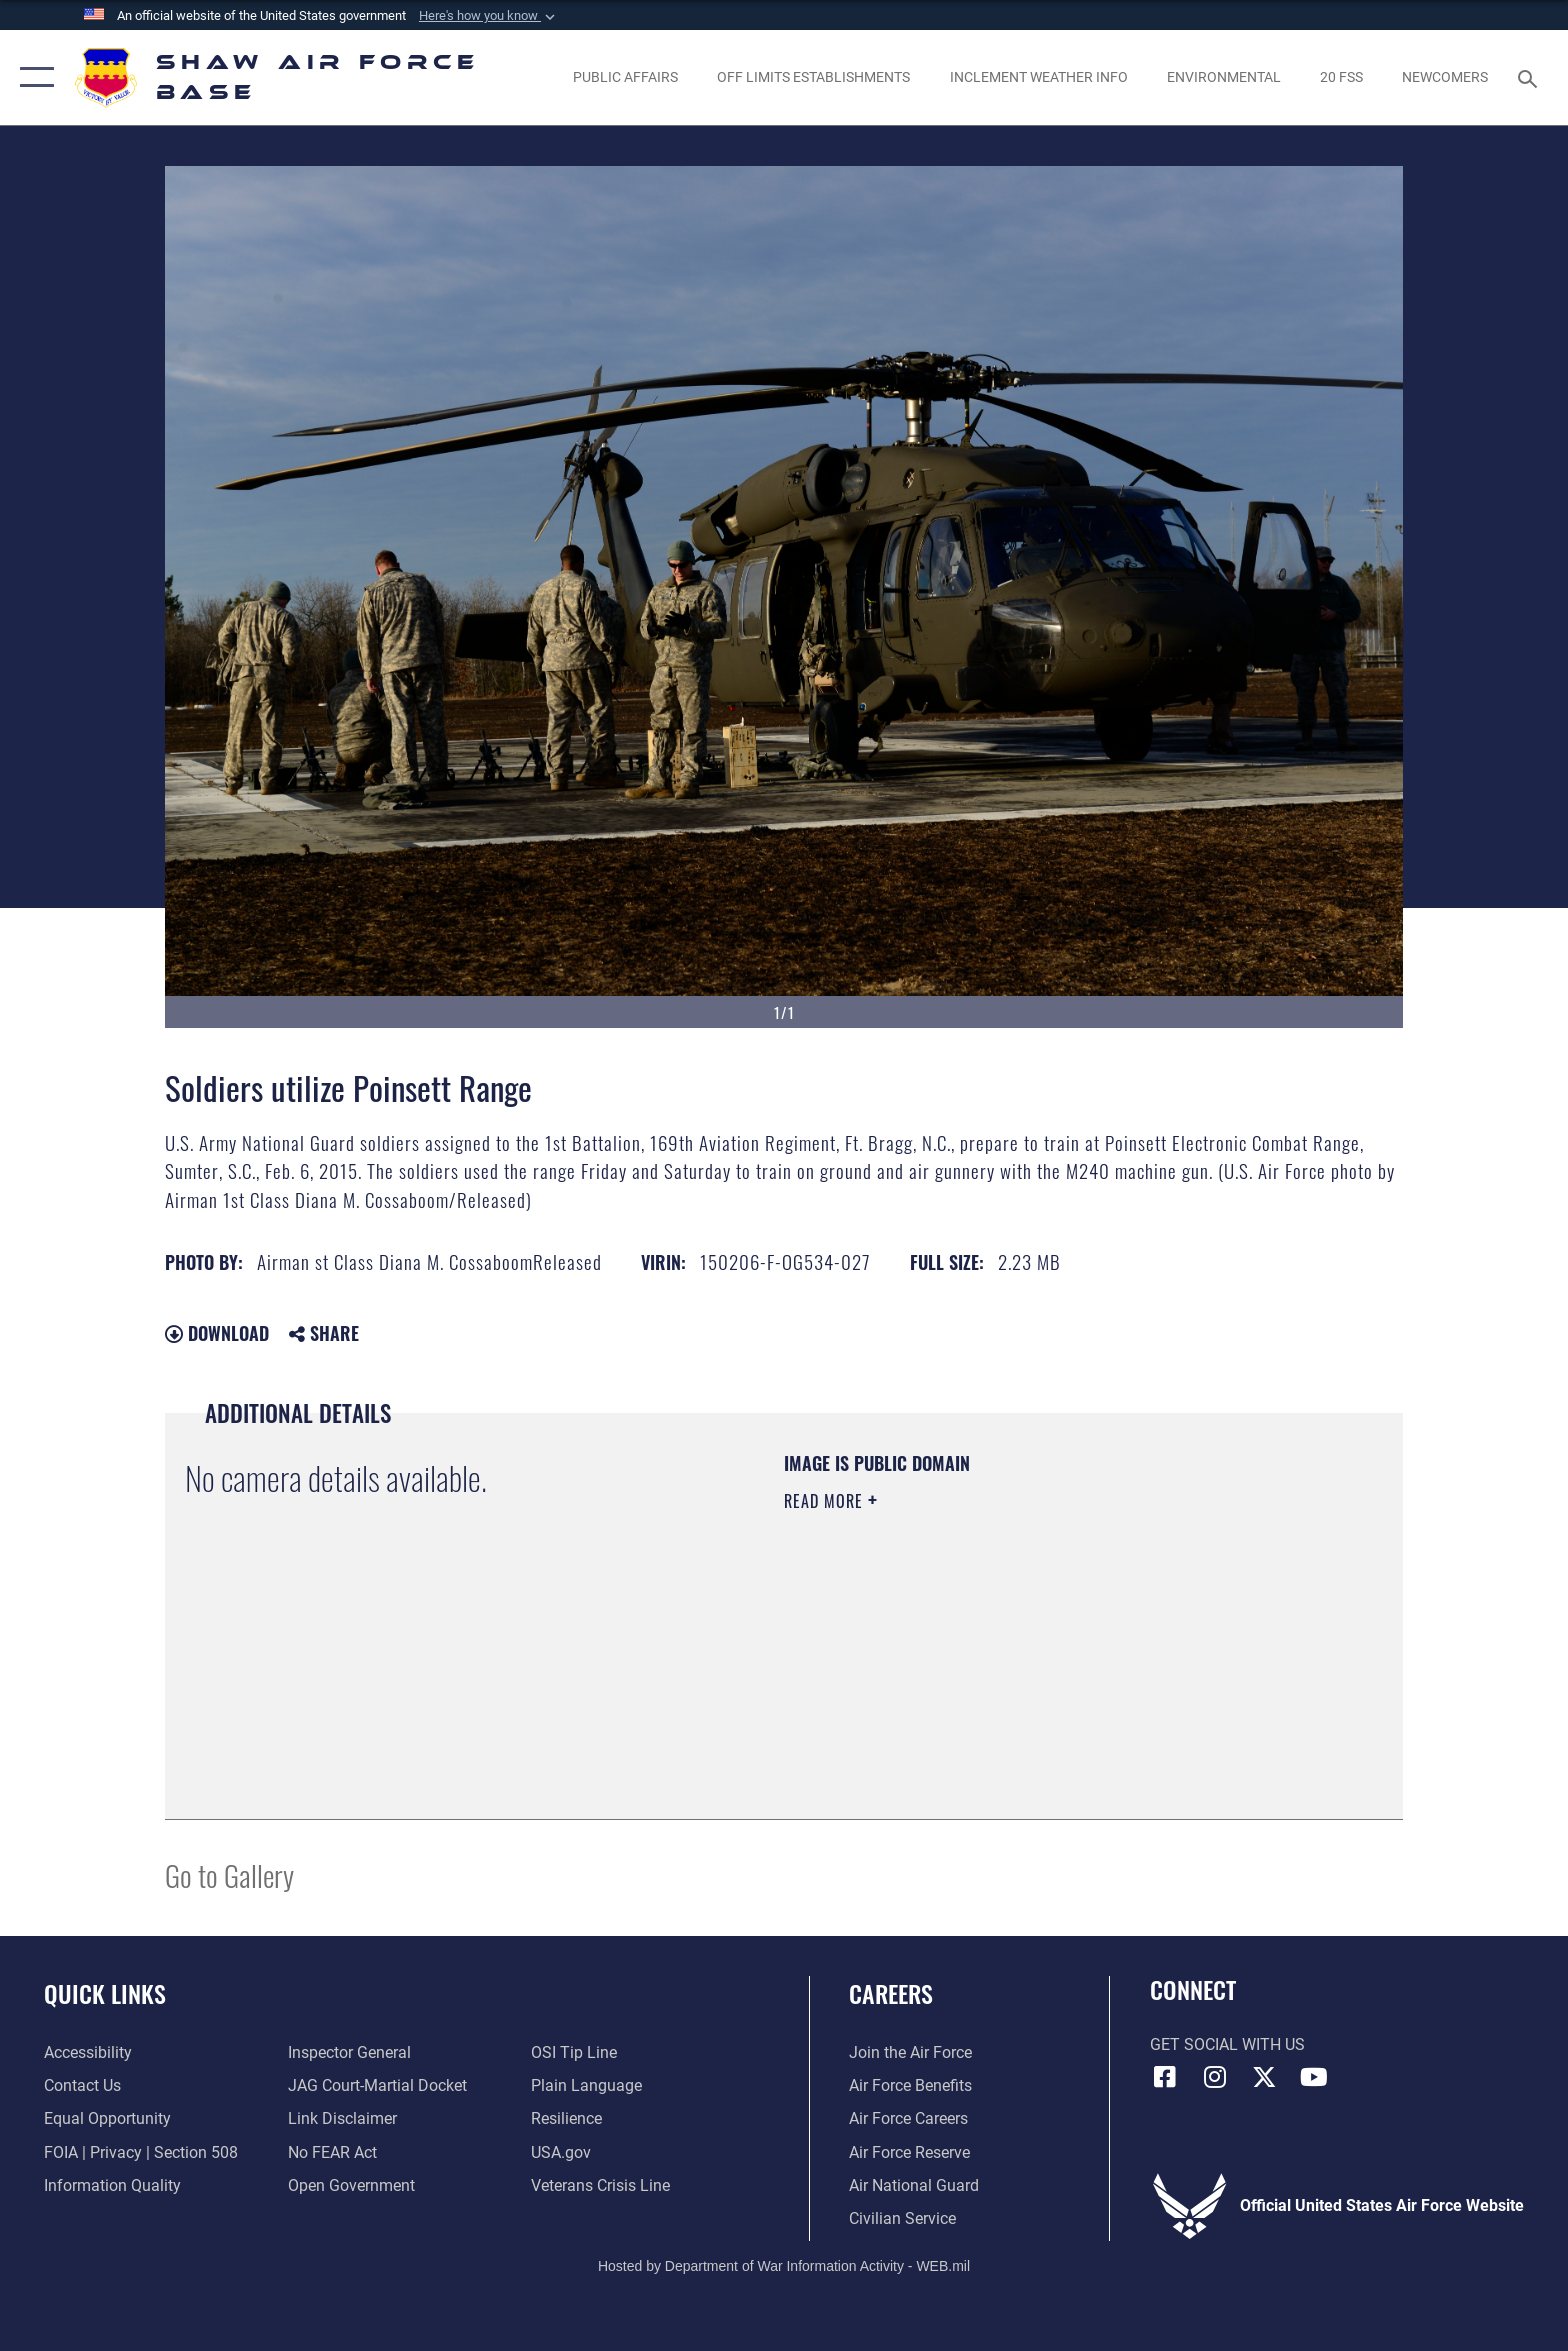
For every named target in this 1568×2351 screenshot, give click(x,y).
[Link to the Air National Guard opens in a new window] (914, 2185)
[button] (489, 16)
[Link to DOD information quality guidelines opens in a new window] (112, 2185)
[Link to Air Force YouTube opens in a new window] (1314, 2077)
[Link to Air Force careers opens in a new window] (908, 2118)
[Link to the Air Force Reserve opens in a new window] (909, 2152)
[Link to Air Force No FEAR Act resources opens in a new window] (332, 2152)
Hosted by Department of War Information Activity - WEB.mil (784, 2266)
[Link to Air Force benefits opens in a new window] (910, 2085)
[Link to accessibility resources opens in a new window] (88, 2052)
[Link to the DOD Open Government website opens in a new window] (351, 2185)
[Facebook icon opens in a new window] (1165, 2077)
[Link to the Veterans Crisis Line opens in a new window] (600, 2185)
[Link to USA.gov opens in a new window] (561, 2152)
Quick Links (105, 1993)
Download (217, 1333)
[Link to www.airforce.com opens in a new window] (910, 2052)
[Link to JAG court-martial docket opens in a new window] (377, 2085)
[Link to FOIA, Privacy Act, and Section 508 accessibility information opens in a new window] (141, 2152)
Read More (826, 1501)
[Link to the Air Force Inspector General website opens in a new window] (349, 2052)
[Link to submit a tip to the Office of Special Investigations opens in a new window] (574, 2052)
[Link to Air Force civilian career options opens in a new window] (902, 2218)
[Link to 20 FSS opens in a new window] (1341, 77)
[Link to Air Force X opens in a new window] (1264, 2077)
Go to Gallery (229, 1874)
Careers (891, 1993)
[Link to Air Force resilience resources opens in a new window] (566, 2118)
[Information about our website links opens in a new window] (342, 2118)
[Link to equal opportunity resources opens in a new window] (107, 2118)
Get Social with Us (1227, 2044)
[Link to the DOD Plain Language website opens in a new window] (586, 2085)
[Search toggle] (1530, 77)
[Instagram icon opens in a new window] (1214, 2077)
